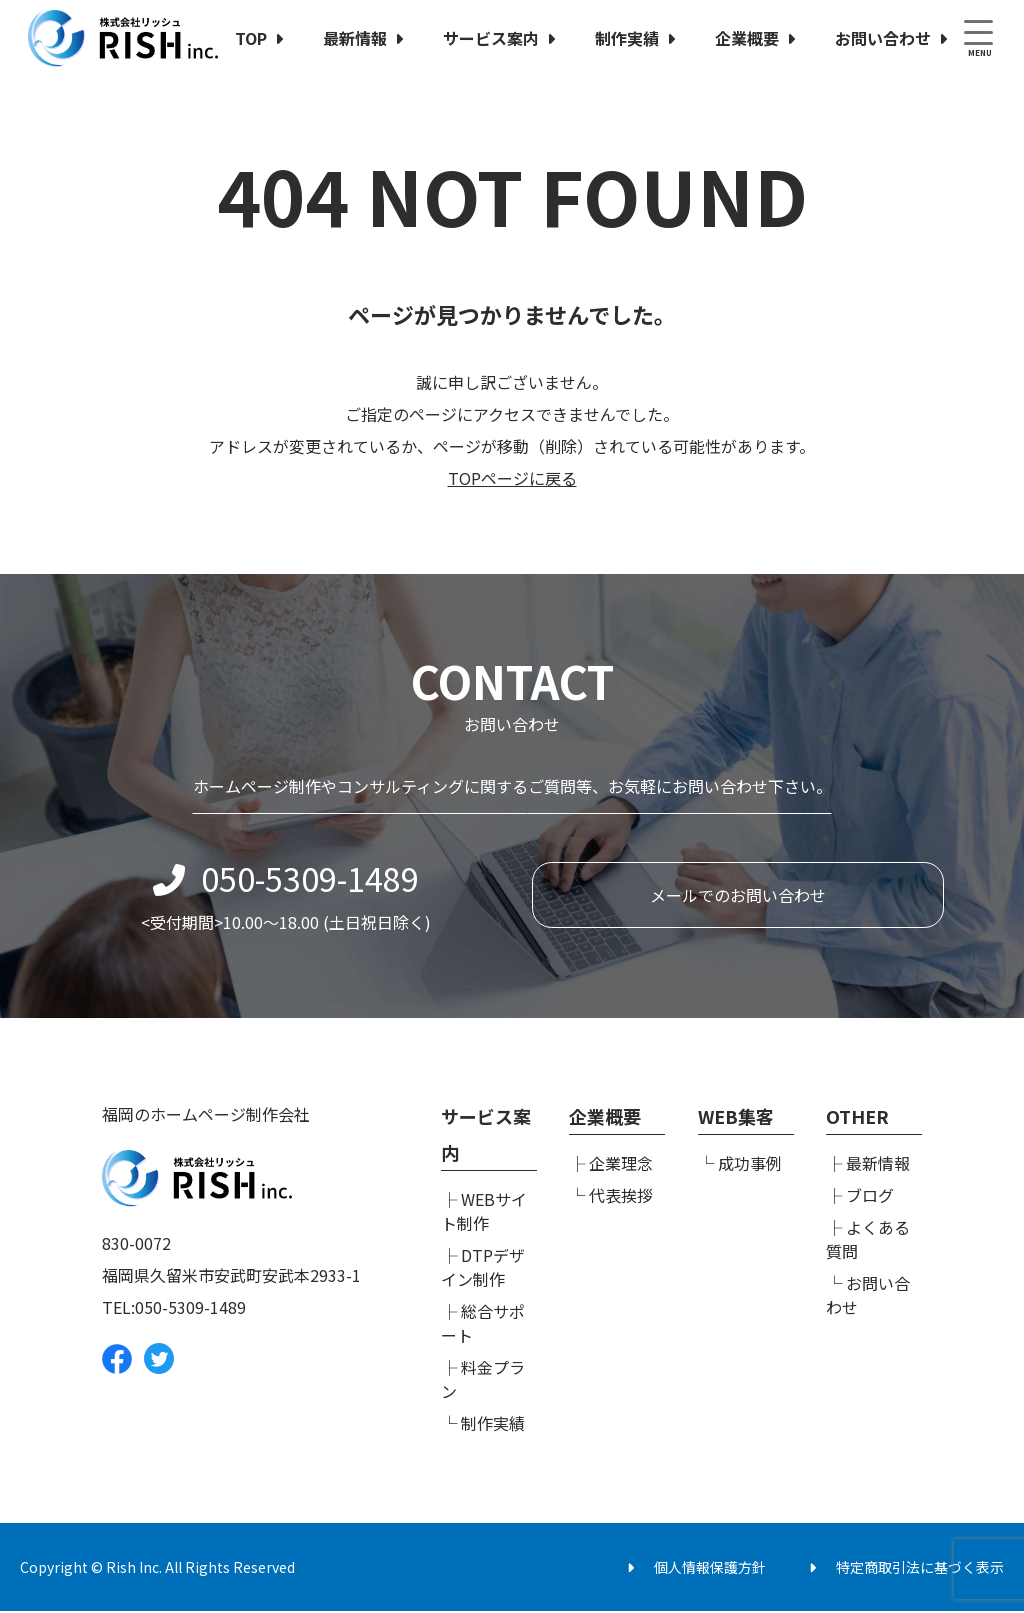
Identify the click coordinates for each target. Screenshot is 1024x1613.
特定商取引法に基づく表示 (920, 1569)
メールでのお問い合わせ (738, 901)
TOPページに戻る (512, 478)
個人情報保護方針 (710, 1569)
